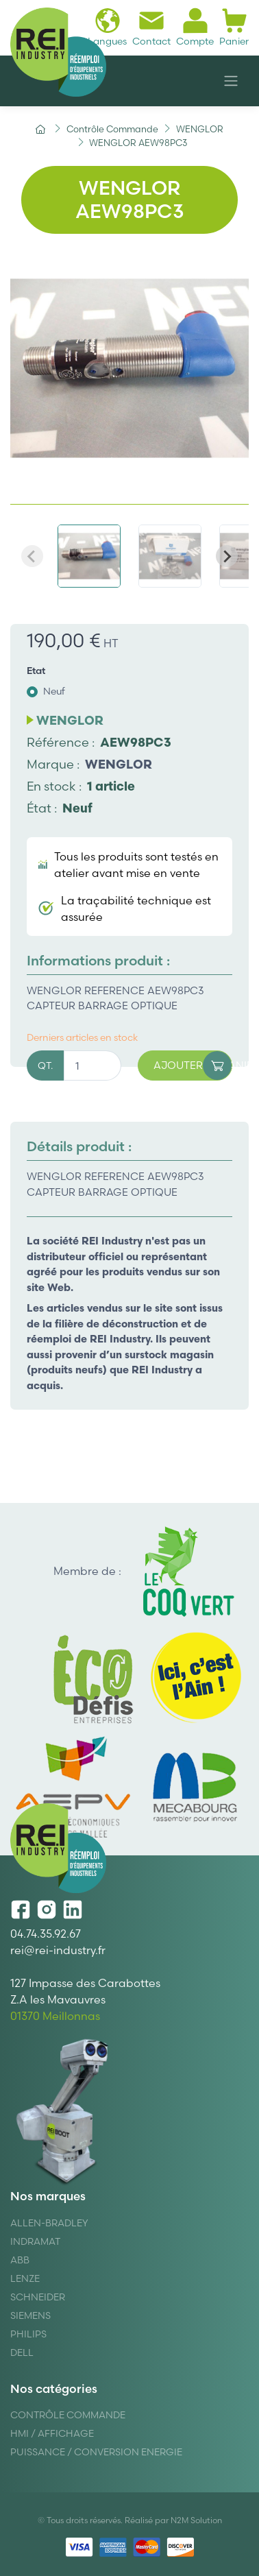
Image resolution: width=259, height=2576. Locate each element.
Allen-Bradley (49, 2223)
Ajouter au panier (192, 1066)
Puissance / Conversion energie (96, 2452)
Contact (151, 27)
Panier (234, 27)
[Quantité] (92, 1065)
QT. (45, 1065)
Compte (195, 27)
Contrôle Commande (67, 2415)
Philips (28, 2334)
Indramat (35, 2241)
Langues (107, 27)
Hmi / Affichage (52, 2433)
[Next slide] (227, 556)
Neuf (54, 691)
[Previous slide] (32, 556)
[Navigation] (231, 81)
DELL (22, 2352)
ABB (19, 2260)
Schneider (37, 2297)
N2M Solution (196, 2520)
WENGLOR (118, 764)
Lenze (25, 2278)
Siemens (30, 2315)
